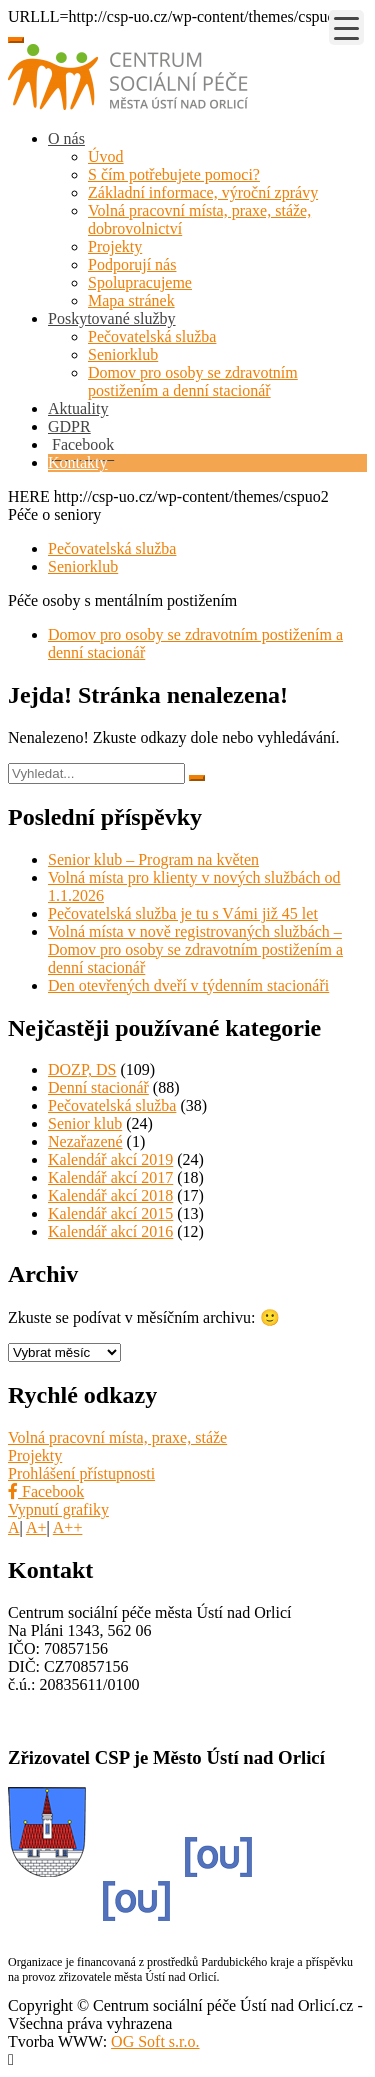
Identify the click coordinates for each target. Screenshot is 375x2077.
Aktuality (78, 408)
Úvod (106, 156)
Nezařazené (85, 1141)
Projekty (115, 246)
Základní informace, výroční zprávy (203, 192)
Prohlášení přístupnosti (81, 1473)
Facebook (46, 1491)
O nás (66, 138)
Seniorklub (123, 354)
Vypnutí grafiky (58, 1509)
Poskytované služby (112, 318)
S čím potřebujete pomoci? (174, 174)
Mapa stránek (131, 300)
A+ (36, 1527)
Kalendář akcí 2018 (110, 1195)
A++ (68, 1527)
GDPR (69, 426)
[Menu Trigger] (346, 27)
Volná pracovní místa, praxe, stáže (117, 1437)
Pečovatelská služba (152, 336)
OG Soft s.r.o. (155, 2041)
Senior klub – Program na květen (153, 859)
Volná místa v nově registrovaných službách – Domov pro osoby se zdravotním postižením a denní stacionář (195, 949)
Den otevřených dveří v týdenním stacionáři (188, 985)
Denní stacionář (98, 1087)
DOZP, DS (82, 1069)
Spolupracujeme (140, 282)
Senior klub (85, 1123)
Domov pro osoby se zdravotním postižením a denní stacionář (193, 381)
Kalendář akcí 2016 (110, 1231)
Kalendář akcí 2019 (110, 1159)
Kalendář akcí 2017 (110, 1177)
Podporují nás (132, 264)
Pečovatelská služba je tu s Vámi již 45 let (183, 913)
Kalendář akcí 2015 (110, 1213)
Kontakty (78, 462)
